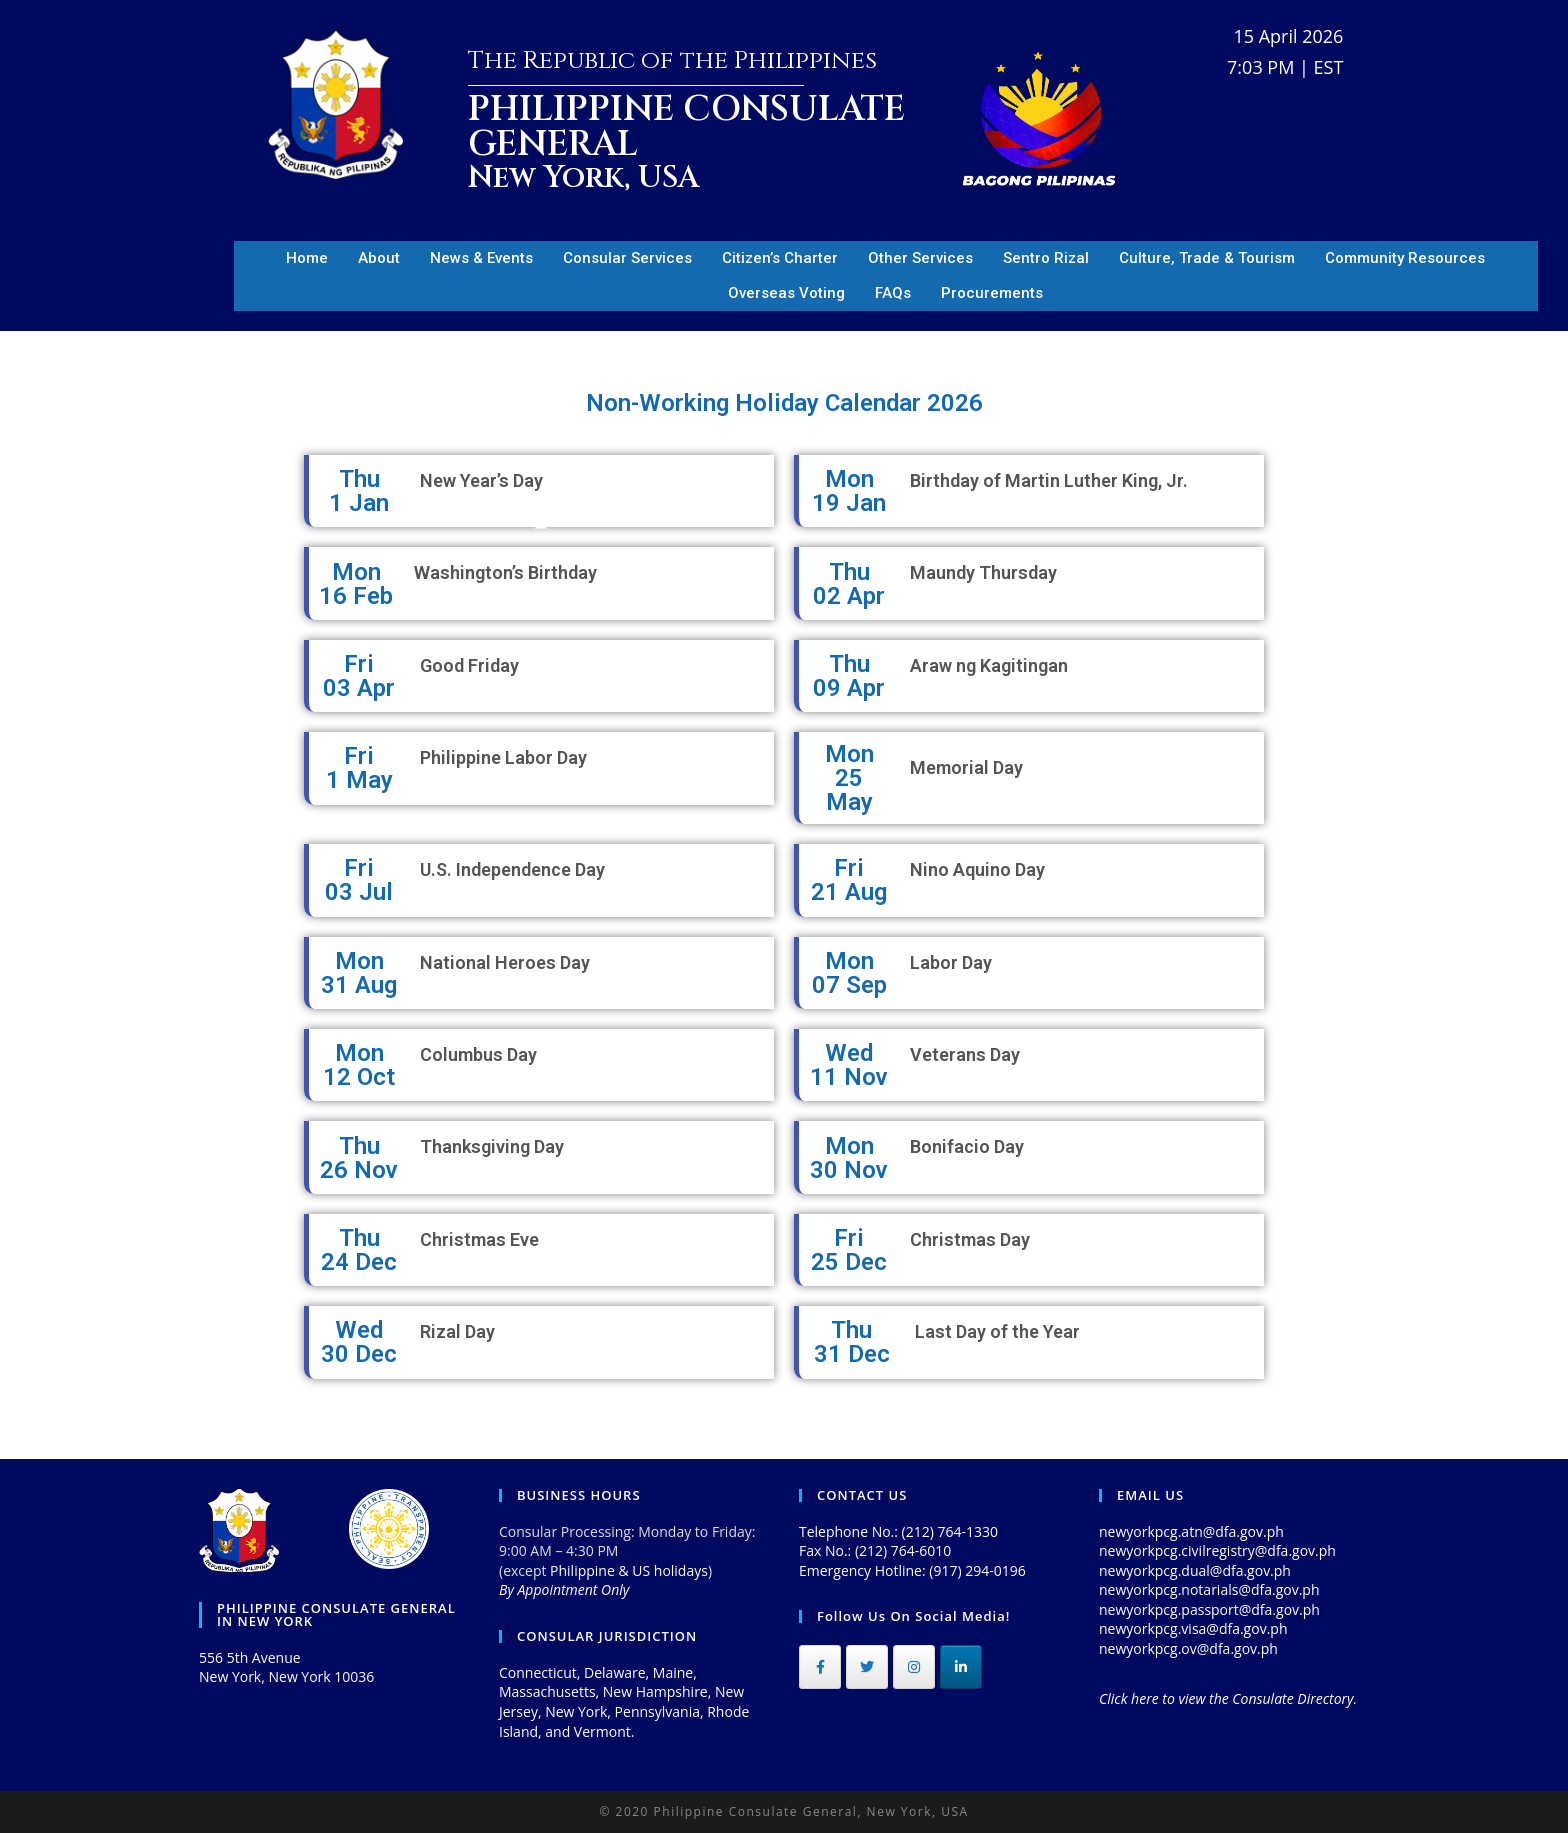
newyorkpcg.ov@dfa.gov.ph (1188, 1648)
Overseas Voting (786, 293)
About (379, 258)
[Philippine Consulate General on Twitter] (867, 1667)
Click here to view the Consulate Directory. (1228, 1698)
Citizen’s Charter (780, 258)
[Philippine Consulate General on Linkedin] (961, 1667)
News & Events (481, 258)
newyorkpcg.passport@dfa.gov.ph (1209, 1609)
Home (307, 258)
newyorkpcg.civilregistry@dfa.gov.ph (1217, 1550)
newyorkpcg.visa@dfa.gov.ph (1193, 1628)
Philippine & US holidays (629, 1570)
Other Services (920, 258)
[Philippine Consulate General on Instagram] (914, 1667)
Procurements (992, 293)
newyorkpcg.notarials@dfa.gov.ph (1209, 1589)
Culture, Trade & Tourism (1207, 258)
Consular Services (627, 258)
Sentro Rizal (1046, 258)
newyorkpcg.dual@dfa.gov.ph (1195, 1570)
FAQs (893, 293)
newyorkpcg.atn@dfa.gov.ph (1191, 1531)
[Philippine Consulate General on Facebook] (820, 1667)
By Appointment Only (564, 1589)
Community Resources (1405, 258)
